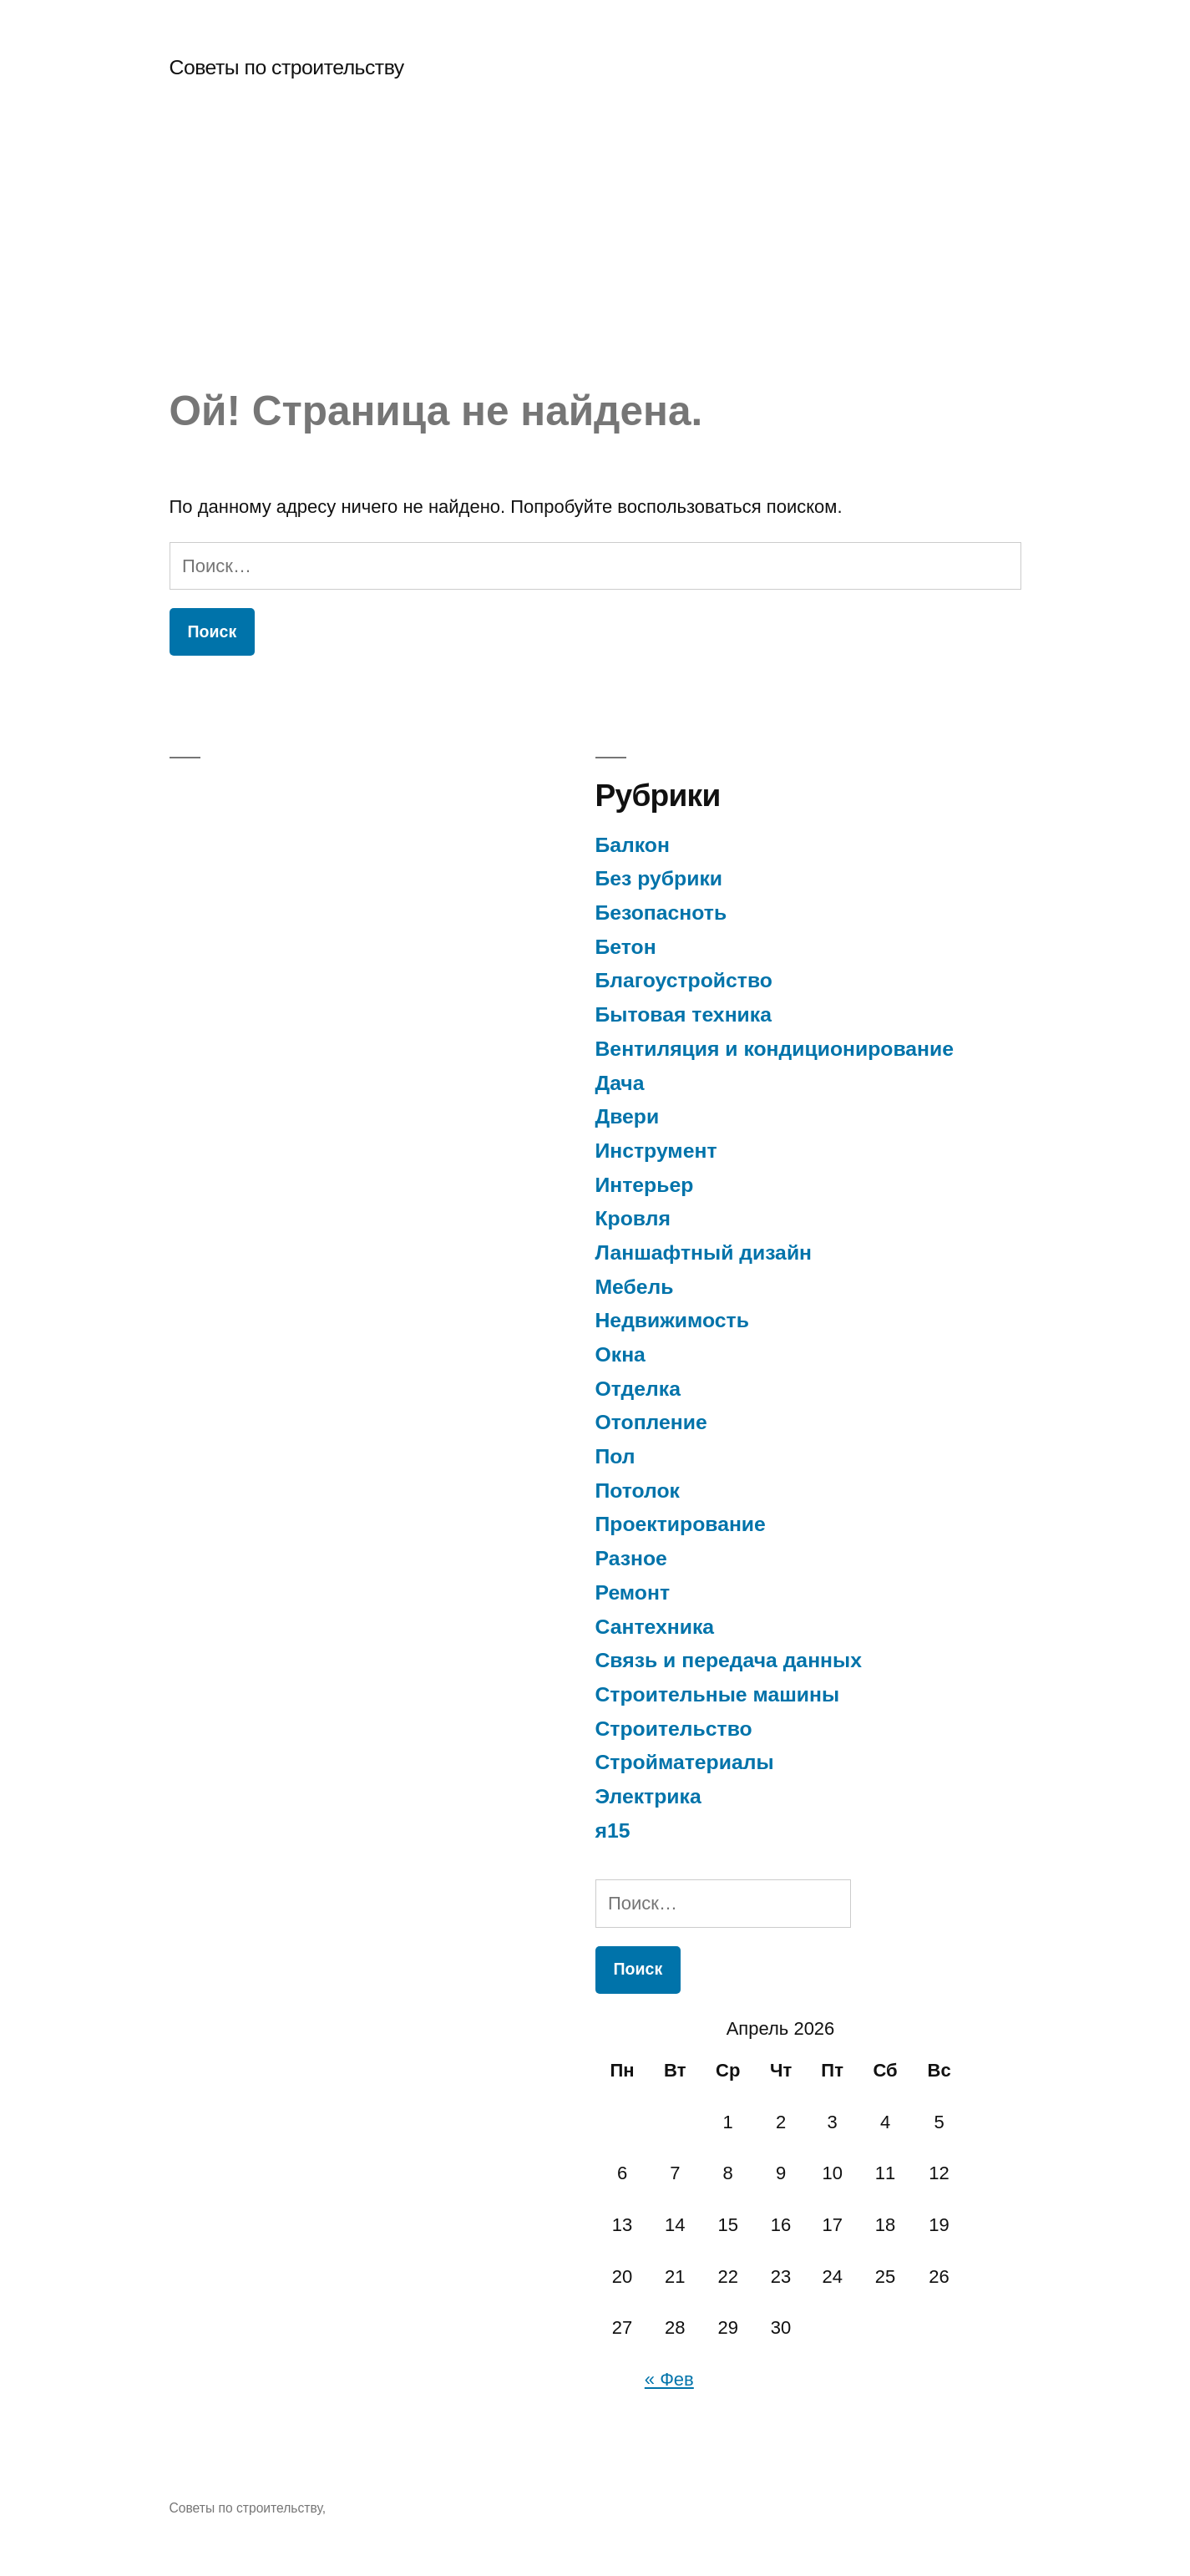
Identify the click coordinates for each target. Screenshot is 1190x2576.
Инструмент (656, 1150)
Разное (631, 1558)
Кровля (633, 1218)
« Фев (669, 2379)
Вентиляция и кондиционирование (775, 1048)
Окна (620, 1354)
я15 (612, 1830)
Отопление (651, 1422)
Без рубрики (659, 878)
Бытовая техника (683, 1014)
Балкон (632, 845)
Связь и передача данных (728, 1660)
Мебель (634, 1286)
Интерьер (644, 1185)
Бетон (625, 947)
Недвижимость (672, 1320)
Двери (627, 1116)
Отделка (638, 1388)
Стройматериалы (684, 1762)
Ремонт (633, 1592)
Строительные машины (717, 1694)
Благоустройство (683, 980)
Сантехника (655, 1626)
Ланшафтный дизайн (704, 1252)
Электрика (648, 1796)
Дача (620, 1083)
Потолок (638, 1490)
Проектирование (680, 1524)
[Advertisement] (595, 261)
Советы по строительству (287, 67)
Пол (615, 1456)
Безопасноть (661, 912)
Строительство (673, 1728)
